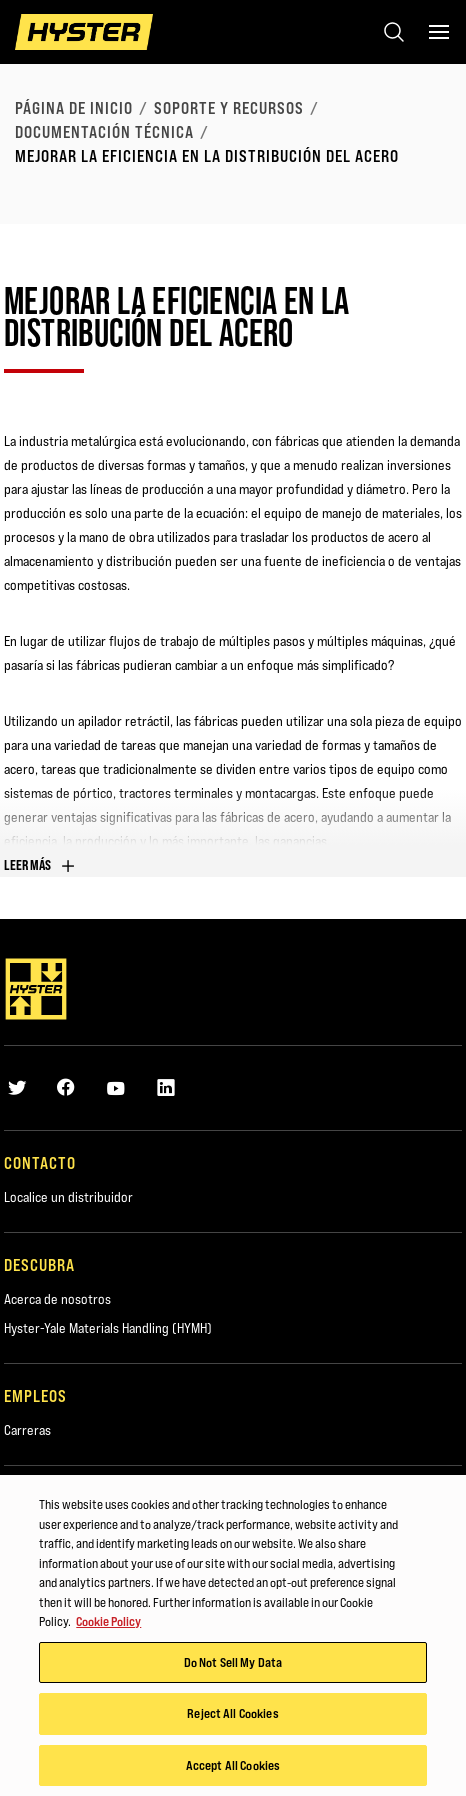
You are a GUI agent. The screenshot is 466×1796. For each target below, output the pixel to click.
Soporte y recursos (229, 108)
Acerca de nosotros (57, 1299)
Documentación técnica (104, 132)
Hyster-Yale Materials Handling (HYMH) (108, 1328)
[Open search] (394, 32)
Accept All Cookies (233, 1767)
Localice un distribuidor (68, 1197)
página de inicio (74, 108)
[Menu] (439, 32)
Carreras (27, 1430)
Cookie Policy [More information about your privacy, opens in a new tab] (108, 1623)
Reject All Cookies (232, 1715)
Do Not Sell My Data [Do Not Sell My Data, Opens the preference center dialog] (233, 1663)
